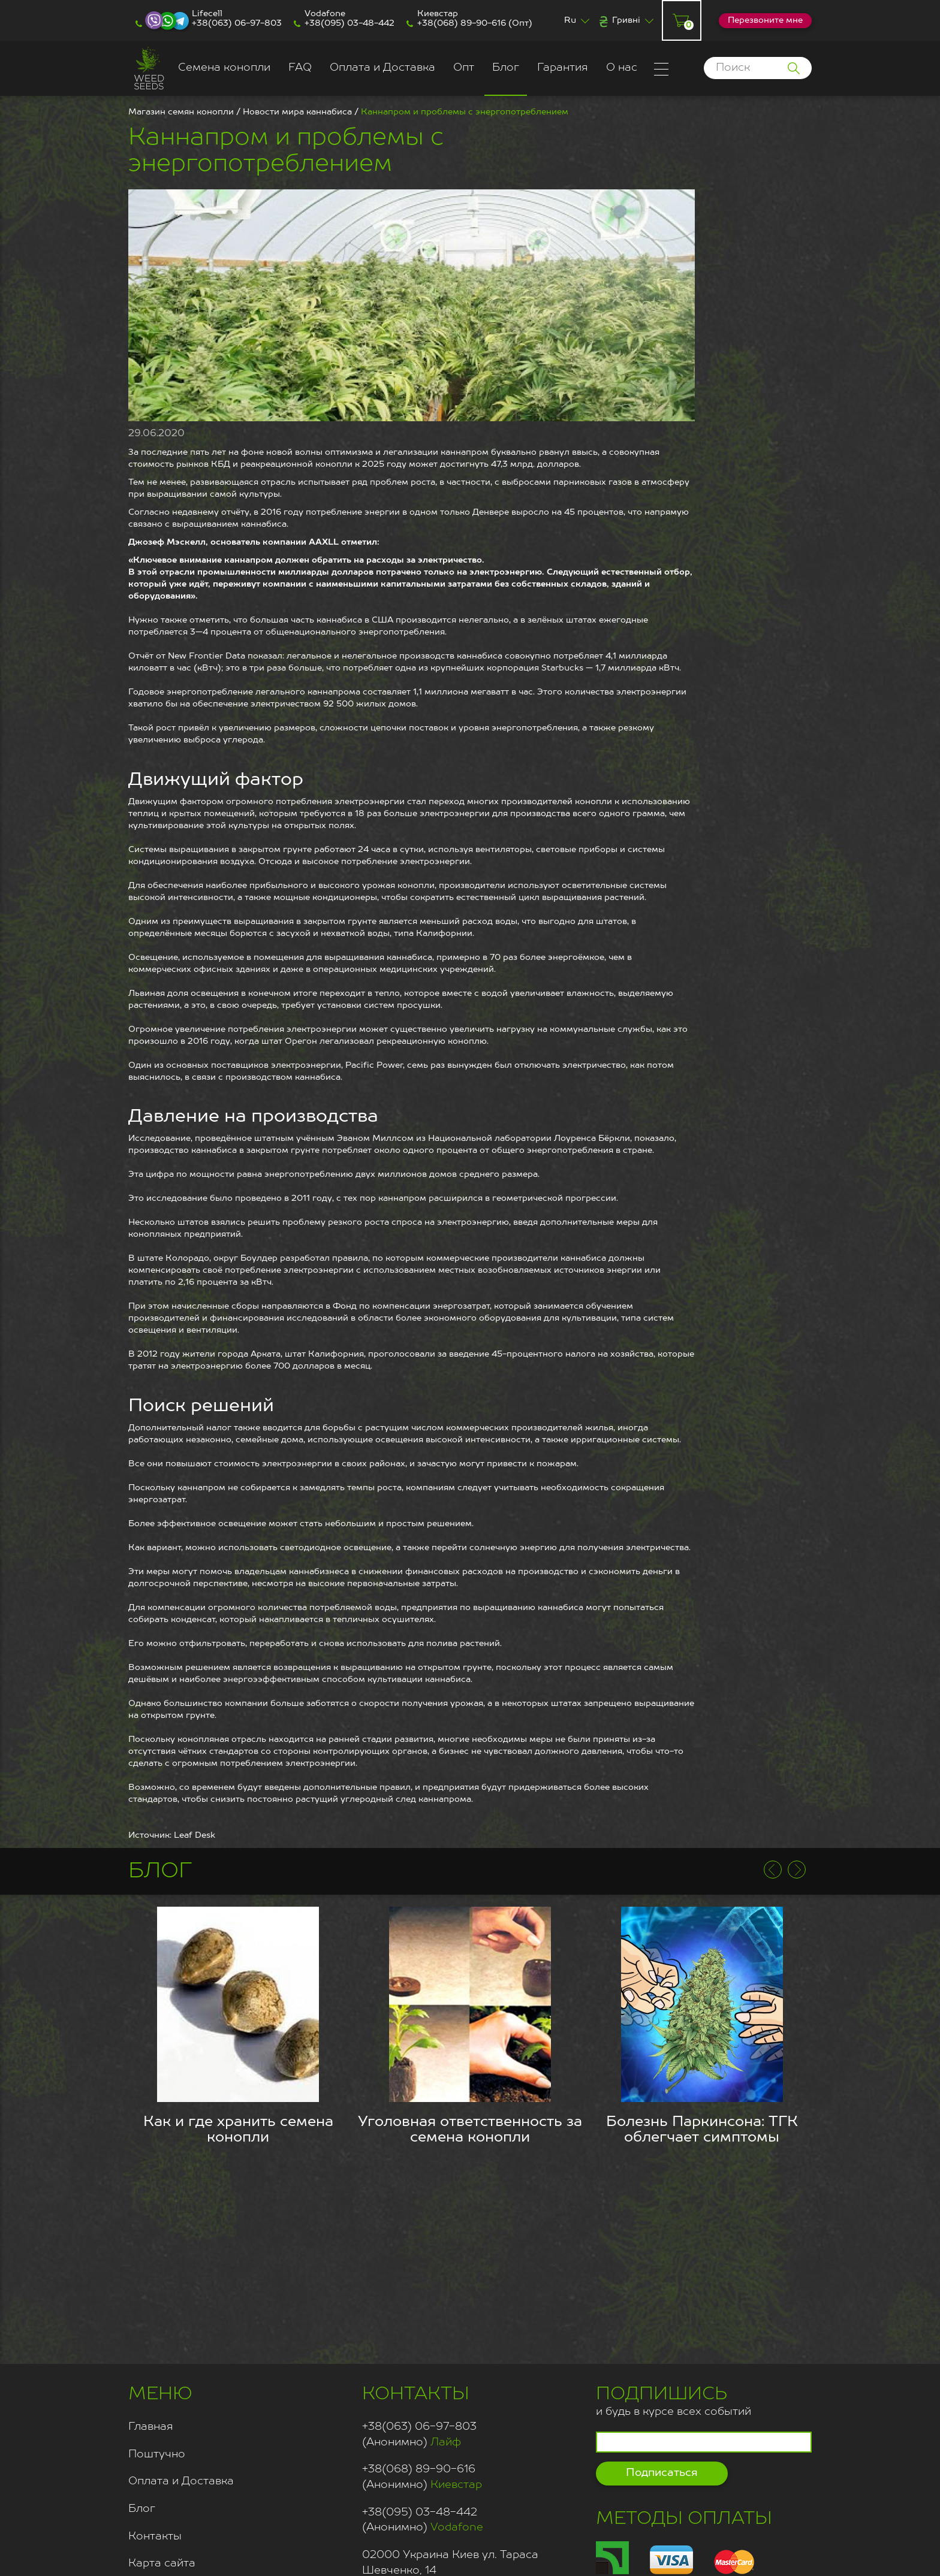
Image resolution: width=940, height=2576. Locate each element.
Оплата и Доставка (382, 67)
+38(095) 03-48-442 (349, 23)
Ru (570, 20)
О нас (621, 67)
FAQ (300, 67)
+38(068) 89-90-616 (461, 23)
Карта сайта (161, 2563)
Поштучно (156, 2454)
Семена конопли (224, 67)
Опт (463, 67)
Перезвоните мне (765, 20)
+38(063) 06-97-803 (237, 23)
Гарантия (562, 67)
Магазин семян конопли (181, 112)
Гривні (626, 20)
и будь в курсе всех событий (673, 2399)
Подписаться (662, 2473)
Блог (505, 67)
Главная (150, 2426)
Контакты (155, 2536)
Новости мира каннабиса (297, 112)
